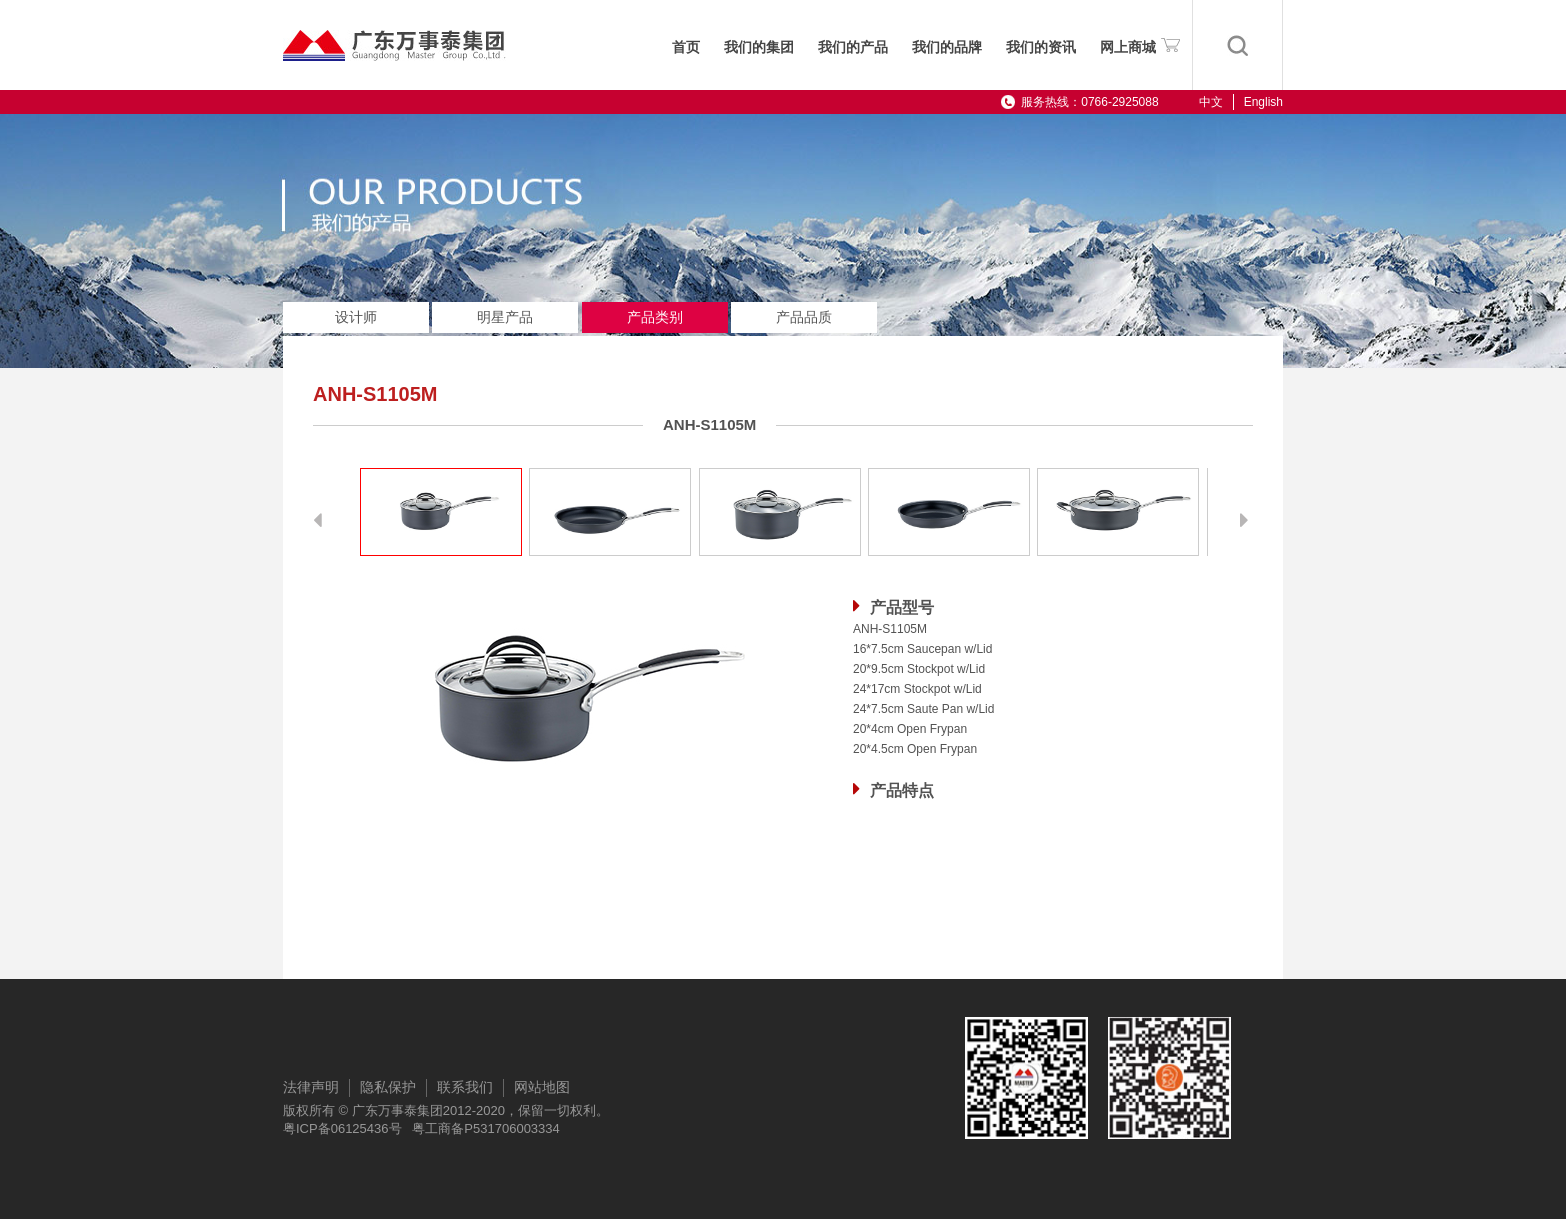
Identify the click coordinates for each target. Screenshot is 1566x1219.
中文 (1211, 102)
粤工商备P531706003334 (485, 1128)
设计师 (356, 317)
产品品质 (804, 317)
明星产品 (505, 317)
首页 (686, 47)
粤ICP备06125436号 (342, 1128)
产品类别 (655, 317)
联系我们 (465, 1087)
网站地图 (542, 1087)
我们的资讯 (1041, 47)
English (1263, 102)
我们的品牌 (947, 47)
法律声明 (311, 1087)
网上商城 (1140, 43)
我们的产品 (853, 47)
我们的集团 (759, 47)
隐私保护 (388, 1087)
